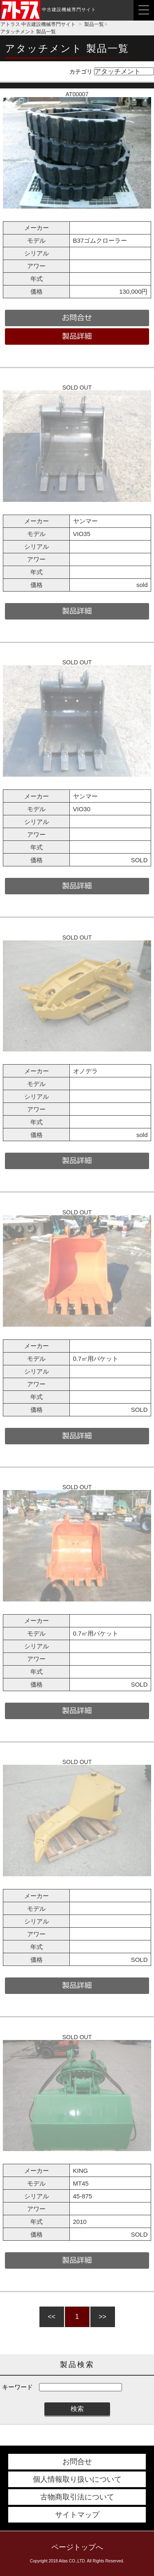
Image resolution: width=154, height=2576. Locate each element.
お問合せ (77, 2461)
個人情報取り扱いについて (77, 2479)
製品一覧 (94, 24)
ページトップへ (77, 2547)
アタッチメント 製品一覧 (28, 32)
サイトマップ (77, 2514)
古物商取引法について (77, 2497)
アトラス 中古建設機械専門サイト (38, 24)
